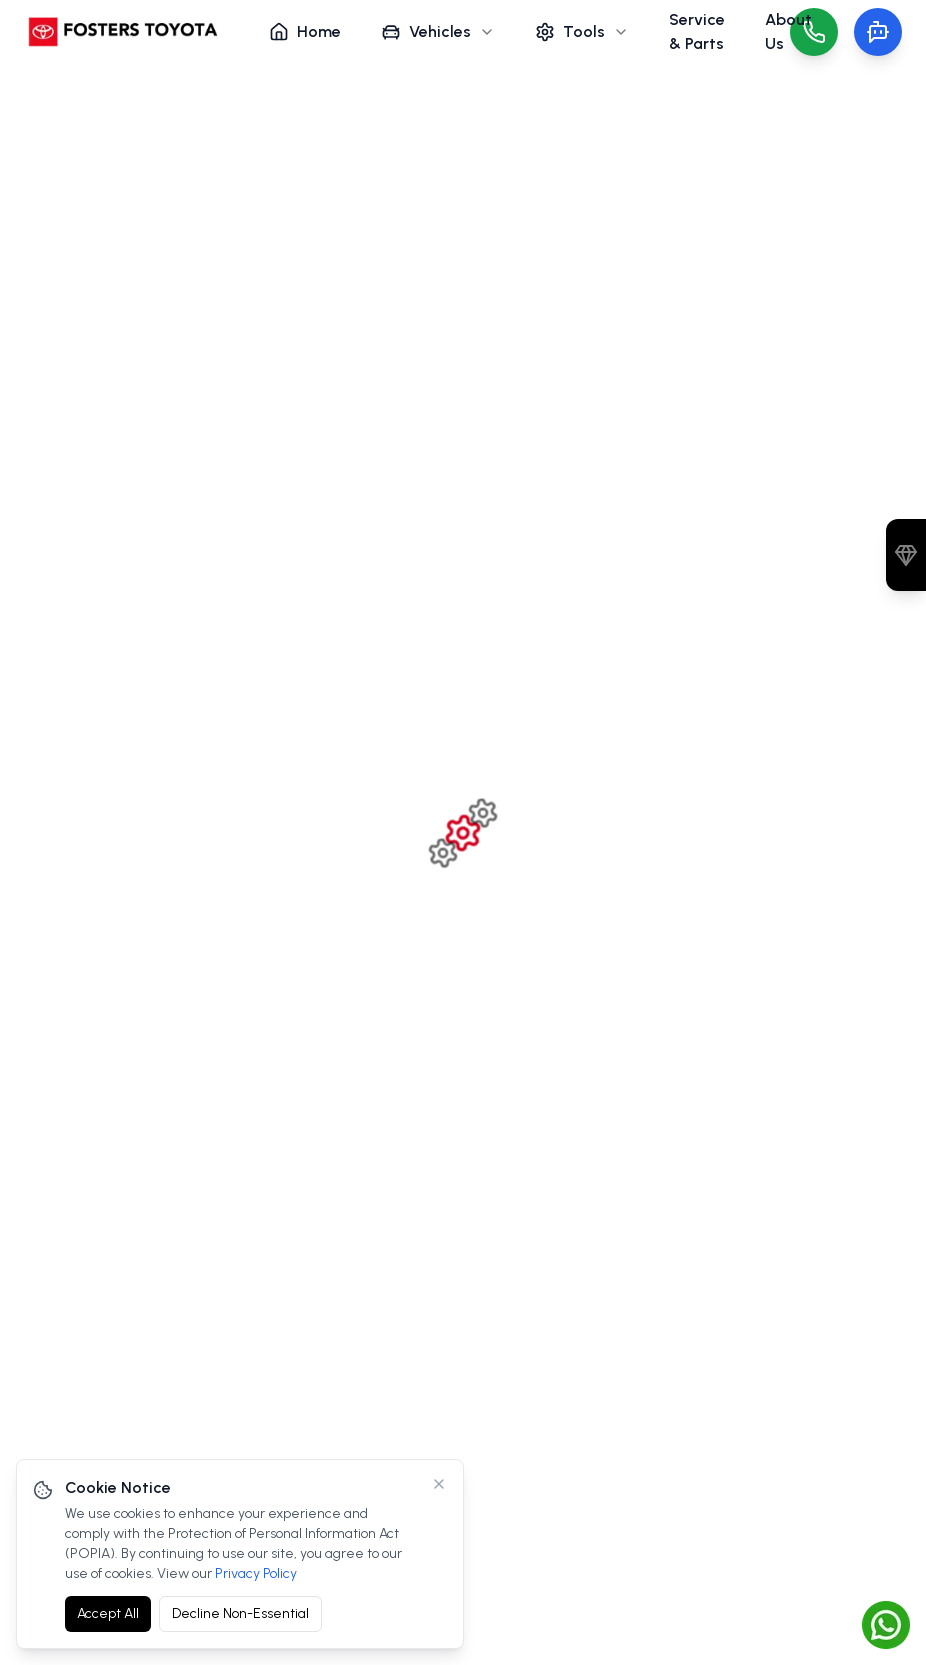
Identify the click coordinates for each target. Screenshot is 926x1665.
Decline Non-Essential (240, 1613)
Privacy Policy (256, 1573)
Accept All (108, 1613)
